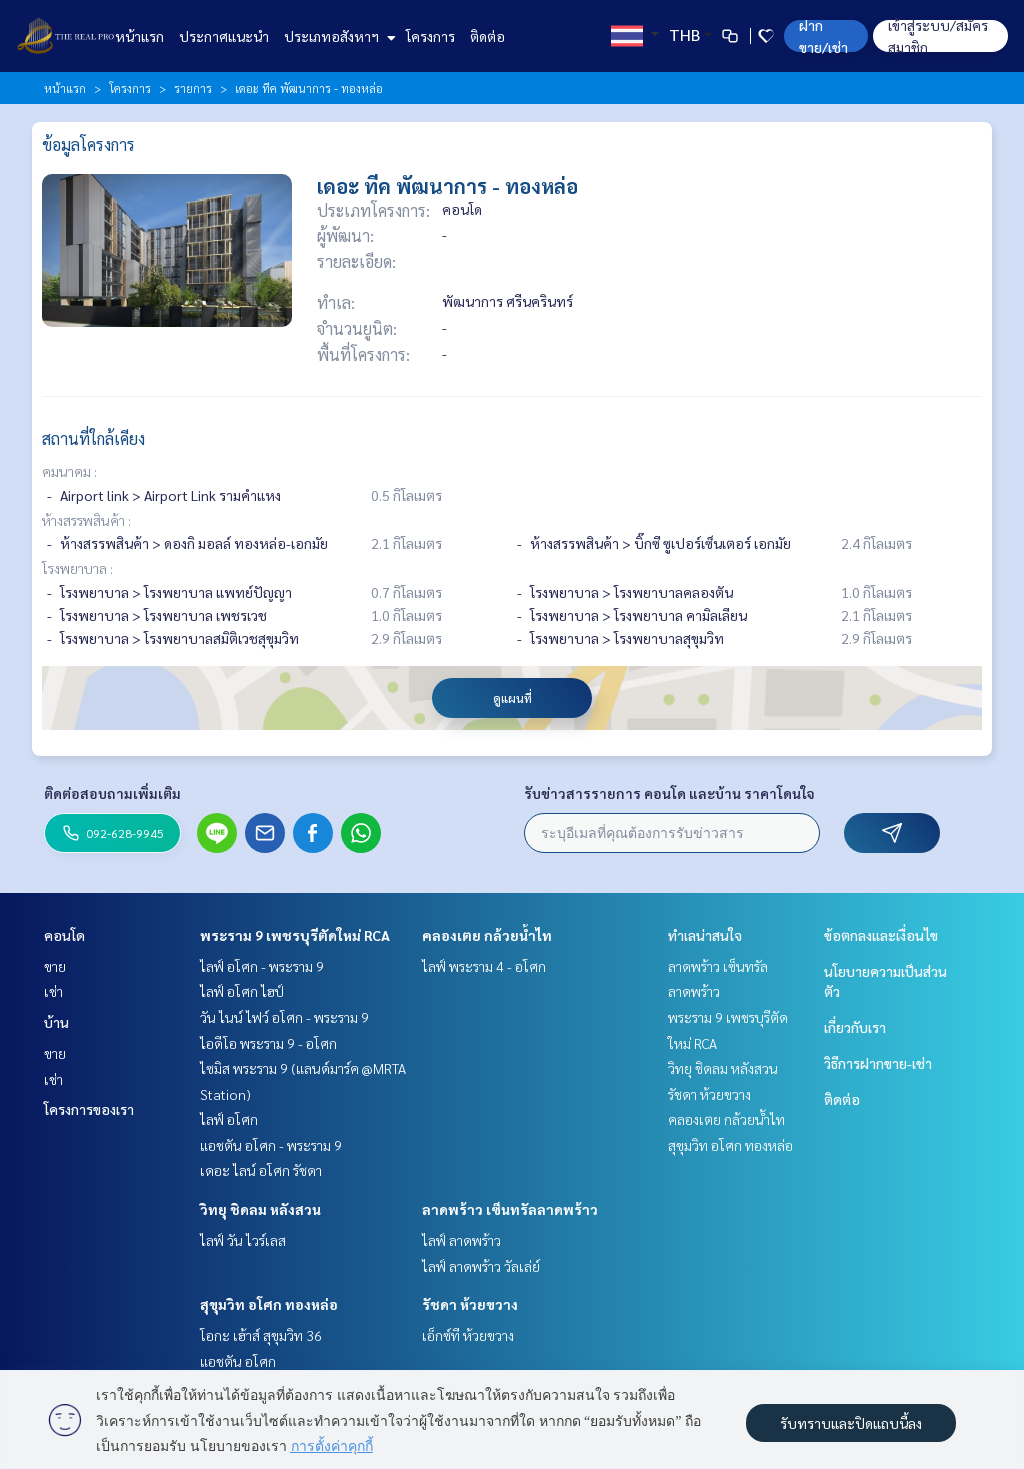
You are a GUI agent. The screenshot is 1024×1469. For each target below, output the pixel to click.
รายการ (193, 88)
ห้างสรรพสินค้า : (86, 520)
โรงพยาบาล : (77, 568)
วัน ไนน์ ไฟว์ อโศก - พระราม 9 (284, 1017)
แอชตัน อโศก (238, 1361)
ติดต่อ (487, 36)
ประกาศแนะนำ (224, 36)
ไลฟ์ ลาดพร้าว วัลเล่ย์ (481, 1266)
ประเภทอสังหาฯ (337, 36)
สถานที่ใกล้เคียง (93, 438)
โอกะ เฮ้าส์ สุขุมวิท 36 (261, 1335)
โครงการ (430, 36)
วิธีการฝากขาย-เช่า (878, 1063)
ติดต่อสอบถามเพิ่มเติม (112, 793)
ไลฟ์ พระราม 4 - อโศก (484, 966)
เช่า (53, 991)
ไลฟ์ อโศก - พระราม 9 (262, 966)
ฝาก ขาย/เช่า (823, 36)
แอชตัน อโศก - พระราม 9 (271, 1145)
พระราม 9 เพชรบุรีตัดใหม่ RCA (295, 935)
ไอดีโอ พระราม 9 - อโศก (268, 1043)
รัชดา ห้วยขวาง (470, 1304)
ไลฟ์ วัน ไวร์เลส (243, 1240)
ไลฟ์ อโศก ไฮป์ (242, 991)
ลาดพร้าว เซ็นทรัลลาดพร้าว (510, 1209)
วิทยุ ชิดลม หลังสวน (260, 1209)
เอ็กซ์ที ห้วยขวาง (468, 1335)
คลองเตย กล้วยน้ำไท (487, 935)
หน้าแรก (139, 36)
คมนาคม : (69, 471)
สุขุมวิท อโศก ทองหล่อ (269, 1304)
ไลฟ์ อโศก (229, 1119)
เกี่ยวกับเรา (855, 1027)
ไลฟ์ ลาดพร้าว (461, 1240)
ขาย (55, 966)
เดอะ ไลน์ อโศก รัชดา (261, 1170)
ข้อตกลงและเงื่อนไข (881, 935)
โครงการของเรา (89, 1109)
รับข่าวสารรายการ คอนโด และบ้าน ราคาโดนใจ (669, 793)
